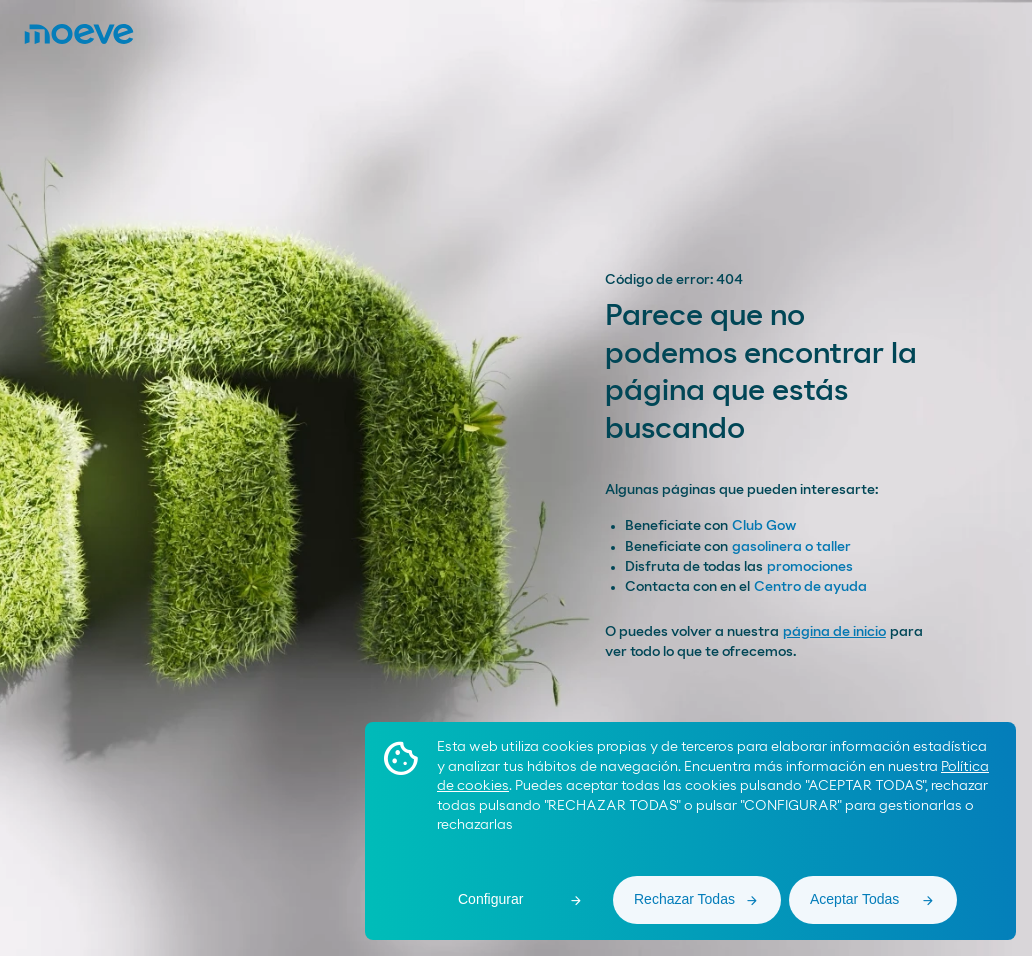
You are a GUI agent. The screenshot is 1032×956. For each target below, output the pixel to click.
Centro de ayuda (810, 587)
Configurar (490, 899)
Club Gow (764, 526)
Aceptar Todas (854, 899)
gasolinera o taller (791, 547)
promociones (810, 567)
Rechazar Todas (684, 899)
